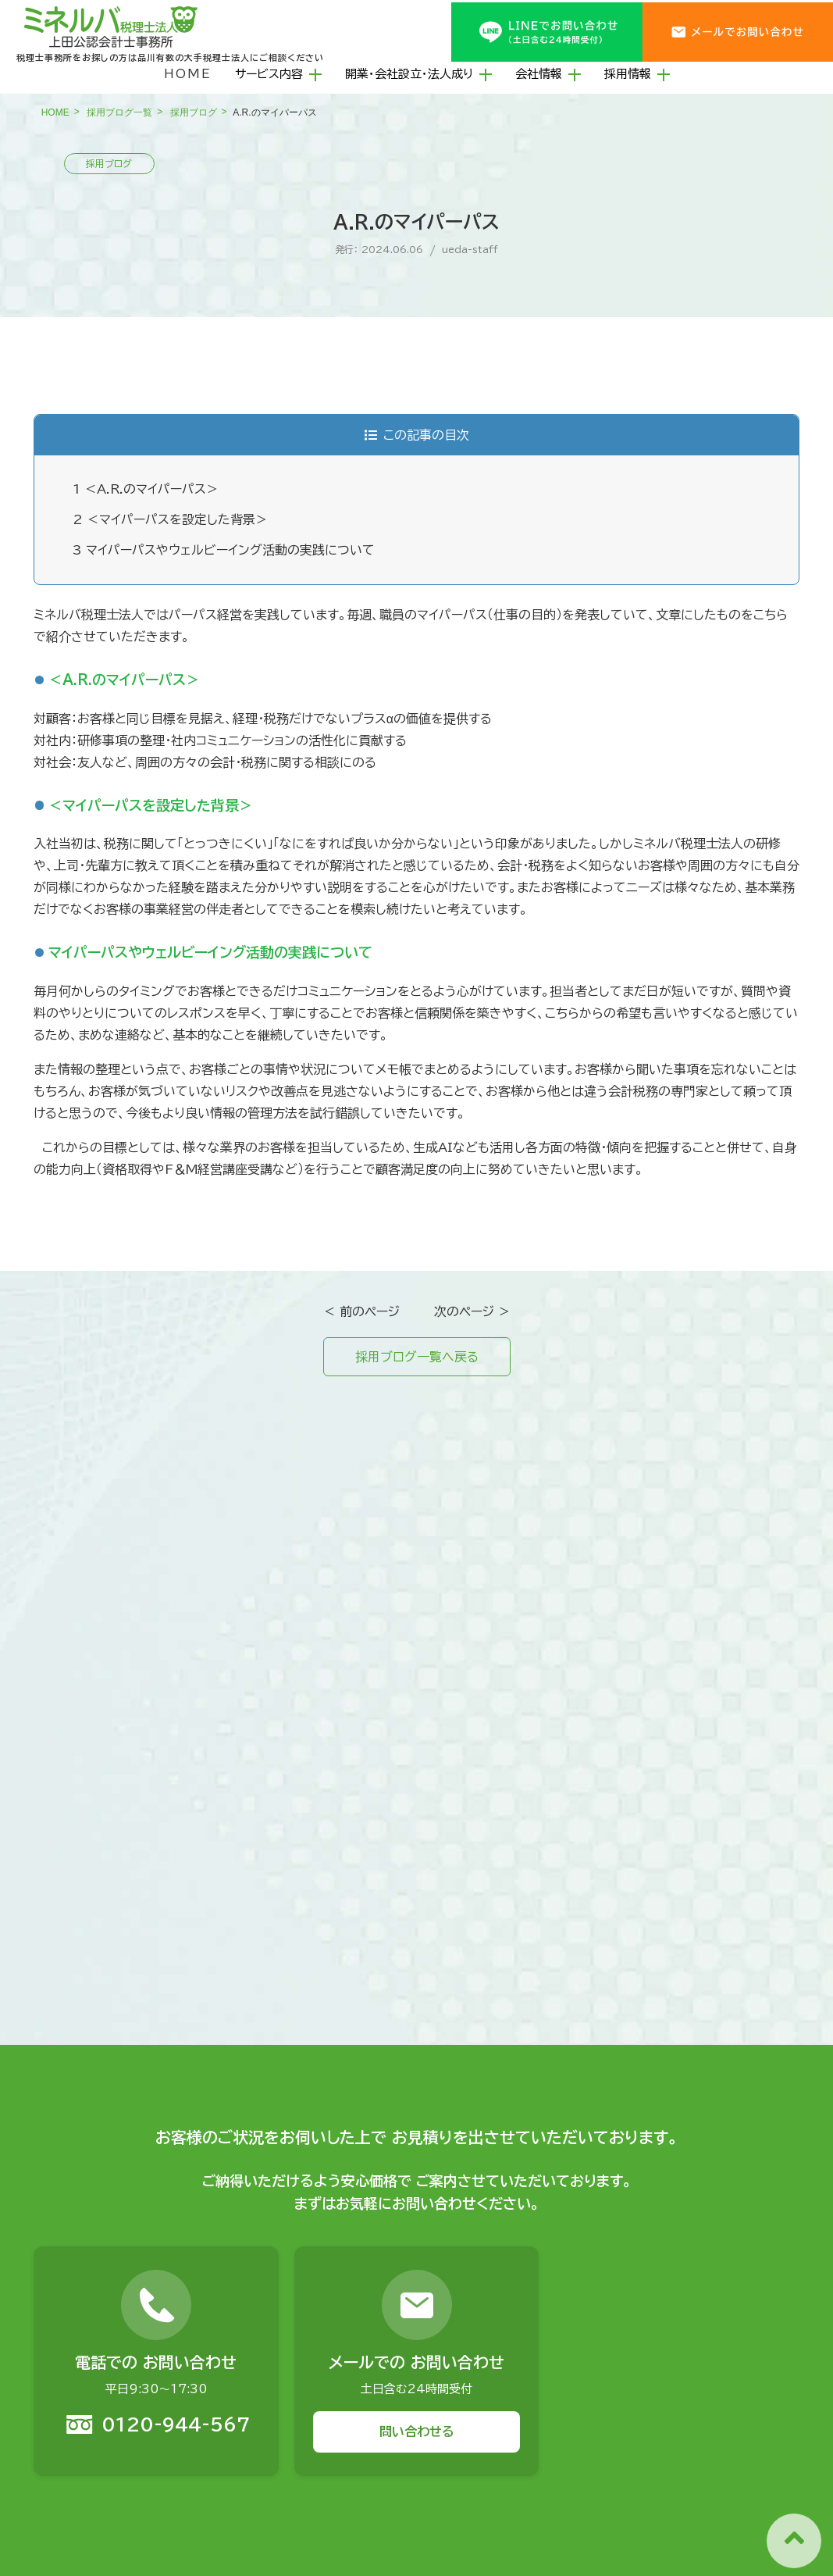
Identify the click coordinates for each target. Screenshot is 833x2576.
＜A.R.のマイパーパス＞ (146, 489)
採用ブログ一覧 (119, 112)
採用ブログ (193, 112)
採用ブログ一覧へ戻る (417, 1356)
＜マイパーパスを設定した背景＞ (170, 519)
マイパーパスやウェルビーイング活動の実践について (224, 550)
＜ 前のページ (361, 1311)
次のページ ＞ (472, 1311)
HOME (188, 74)
